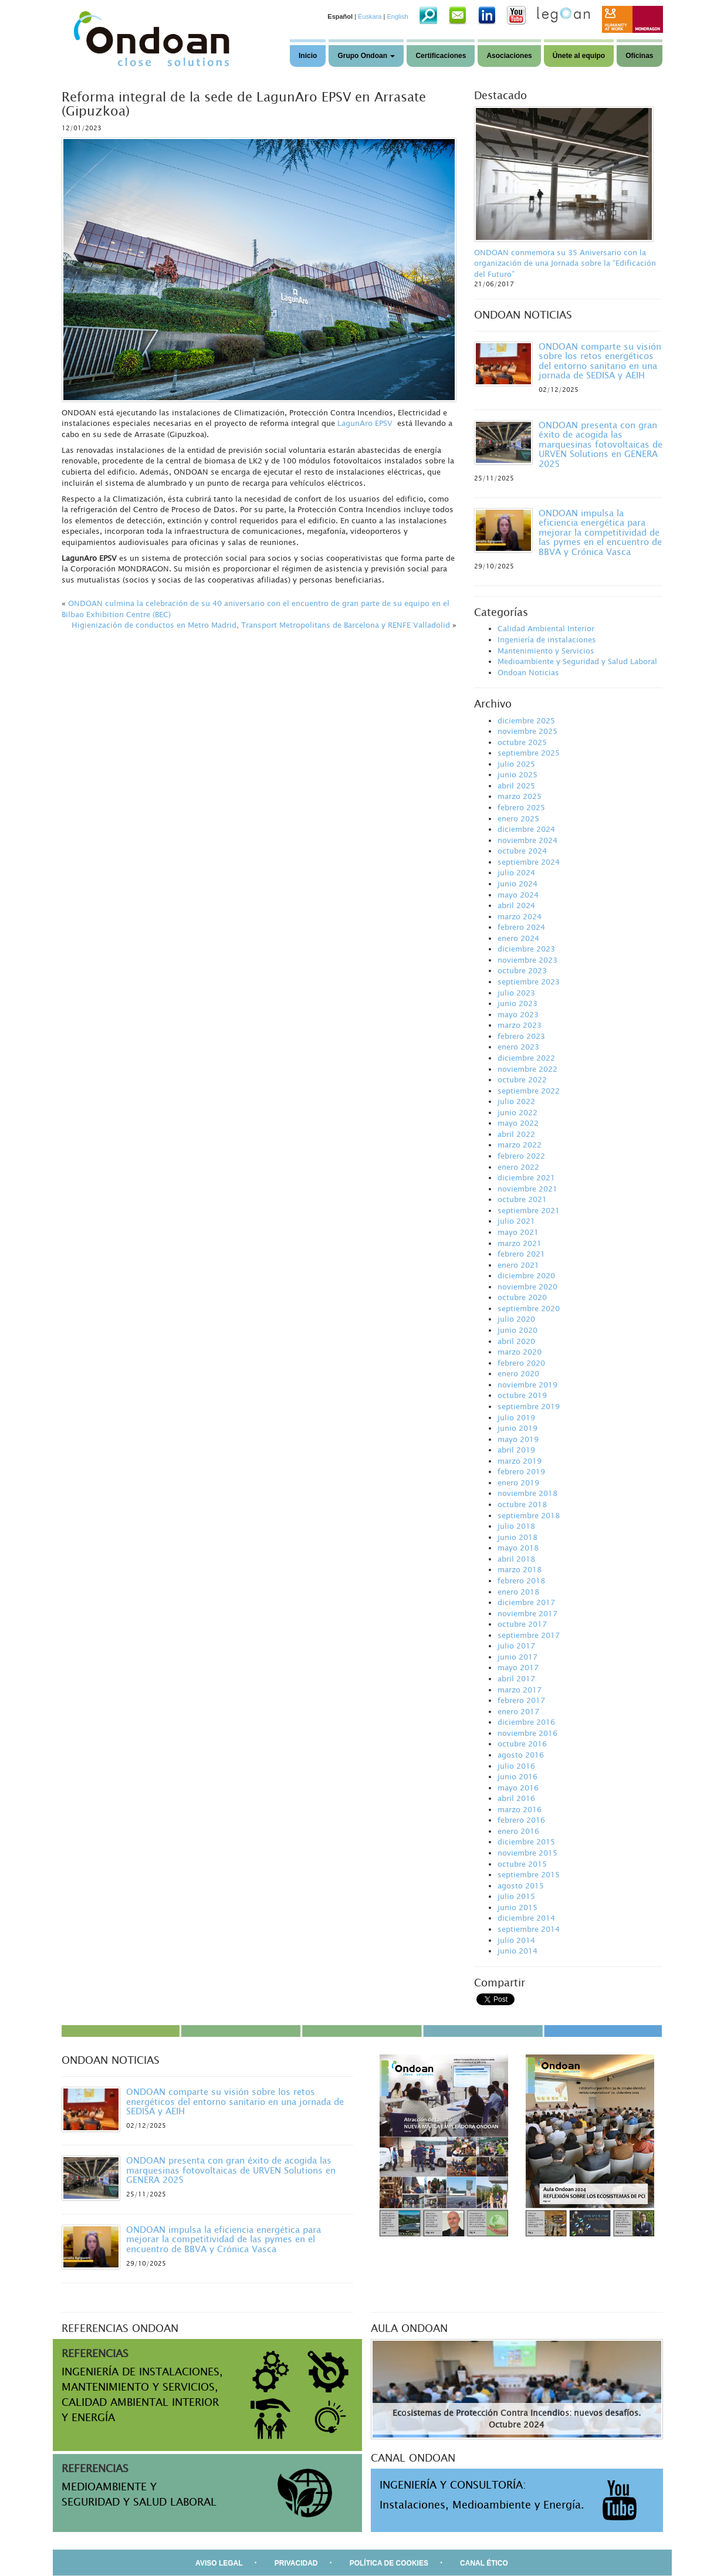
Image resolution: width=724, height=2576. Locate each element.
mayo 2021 (518, 1232)
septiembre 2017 (529, 1635)
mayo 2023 (518, 1014)
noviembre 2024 (527, 840)
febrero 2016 (521, 1819)
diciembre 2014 (526, 1917)
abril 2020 (516, 1341)
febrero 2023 (521, 1036)
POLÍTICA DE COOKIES (389, 2563)
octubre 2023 (522, 970)
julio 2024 (516, 872)
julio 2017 (516, 1645)
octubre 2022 (522, 1079)
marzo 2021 (520, 1243)
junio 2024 (517, 883)
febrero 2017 (521, 1700)
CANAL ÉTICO (484, 2563)
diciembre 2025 (526, 720)
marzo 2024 (520, 916)
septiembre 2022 (529, 1090)
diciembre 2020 (526, 1275)
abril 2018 (516, 1558)
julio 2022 (516, 1101)
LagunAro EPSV (365, 423)
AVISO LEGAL (218, 2563)
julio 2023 (516, 992)
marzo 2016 (520, 1809)
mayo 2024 (518, 894)
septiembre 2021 (529, 1210)
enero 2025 (518, 818)
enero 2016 (518, 1831)
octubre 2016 (522, 1743)
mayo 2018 (518, 1547)
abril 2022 (516, 1134)
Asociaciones (509, 56)
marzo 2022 (520, 1144)
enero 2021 (518, 1265)
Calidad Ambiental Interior (546, 628)
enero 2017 (518, 1711)
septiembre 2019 (529, 1406)
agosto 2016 (521, 1754)
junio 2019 (517, 1428)
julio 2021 (516, 1221)
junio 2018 (517, 1537)
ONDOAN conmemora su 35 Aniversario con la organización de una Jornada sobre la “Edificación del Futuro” (565, 263)
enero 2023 (518, 1046)
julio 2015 (516, 1896)
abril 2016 (516, 1798)
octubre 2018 (522, 1504)
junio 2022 (517, 1112)
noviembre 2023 (527, 959)
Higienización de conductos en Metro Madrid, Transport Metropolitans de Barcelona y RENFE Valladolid (261, 624)
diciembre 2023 (526, 948)
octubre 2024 (522, 850)
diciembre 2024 (526, 829)
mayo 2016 (518, 1787)
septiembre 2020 (529, 1308)
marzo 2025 (520, 796)
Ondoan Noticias (528, 672)
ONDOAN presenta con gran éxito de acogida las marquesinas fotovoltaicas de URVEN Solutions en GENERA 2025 (600, 444)
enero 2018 (518, 1591)
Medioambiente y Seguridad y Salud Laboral (577, 661)
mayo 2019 (518, 1439)
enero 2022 (518, 1167)
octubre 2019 (522, 1395)
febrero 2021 (521, 1253)
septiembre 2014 (529, 1929)
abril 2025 (516, 785)
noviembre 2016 (527, 1733)
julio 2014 (516, 1940)
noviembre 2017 (527, 1613)
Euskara (369, 16)
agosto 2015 (521, 1885)
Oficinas (639, 56)
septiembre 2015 (529, 1874)
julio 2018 (516, 1526)
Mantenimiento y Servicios (546, 650)
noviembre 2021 (527, 1188)
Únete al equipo (579, 56)
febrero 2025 (521, 807)
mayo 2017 (518, 1667)
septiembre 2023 (529, 981)
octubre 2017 (522, 1624)
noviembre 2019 (527, 1384)
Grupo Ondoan (366, 56)
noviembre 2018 (527, 1493)
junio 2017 (517, 1656)
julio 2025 (516, 764)
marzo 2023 (520, 1025)
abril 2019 (516, 1449)
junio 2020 (517, 1330)
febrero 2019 (521, 1471)
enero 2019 (518, 1482)
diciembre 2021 (526, 1177)
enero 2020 (518, 1373)
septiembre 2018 (529, 1515)
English (397, 16)
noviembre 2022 (527, 1069)
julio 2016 (516, 1766)
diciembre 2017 (526, 1602)
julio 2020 (516, 1318)
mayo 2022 (518, 1123)
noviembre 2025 (527, 731)
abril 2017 (516, 1678)
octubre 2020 (522, 1297)
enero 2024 (518, 938)
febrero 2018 (521, 1580)
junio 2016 (517, 1776)
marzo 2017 (520, 1689)
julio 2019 (516, 1417)
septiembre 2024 (529, 861)
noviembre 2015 (527, 1852)
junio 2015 (517, 1907)
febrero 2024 (521, 927)
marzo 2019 (520, 1460)
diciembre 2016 (526, 1722)
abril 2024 (516, 905)
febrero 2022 (521, 1155)
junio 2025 (517, 774)
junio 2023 (517, 1003)
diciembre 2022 (526, 1057)
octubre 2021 (522, 1199)
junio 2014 (517, 1950)
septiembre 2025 (529, 752)
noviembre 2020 (527, 1286)
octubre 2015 (522, 1863)
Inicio (308, 56)
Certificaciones (440, 56)
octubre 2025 (522, 742)
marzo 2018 (520, 1569)
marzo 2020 (520, 1351)
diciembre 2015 (526, 1841)
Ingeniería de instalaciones (547, 639)
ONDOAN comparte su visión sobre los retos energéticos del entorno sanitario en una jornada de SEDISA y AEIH (600, 361)
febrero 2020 (521, 1362)
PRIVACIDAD (296, 2563)
